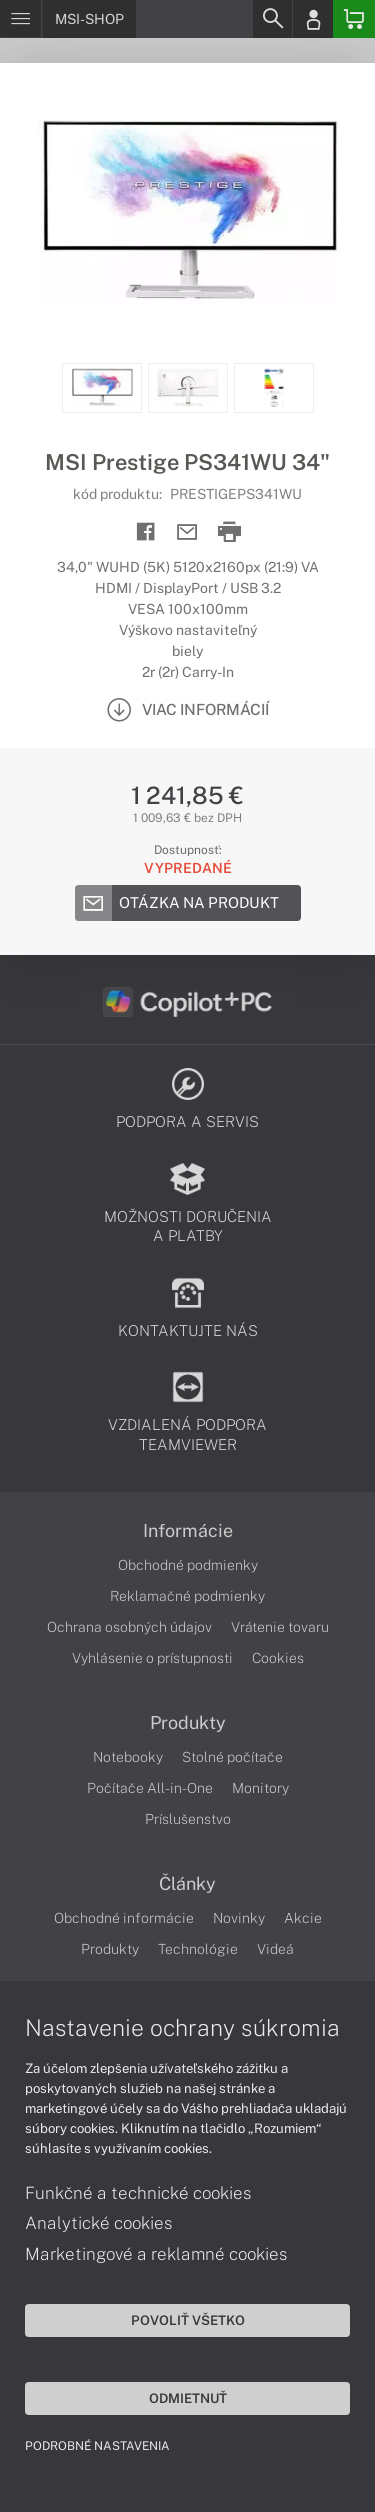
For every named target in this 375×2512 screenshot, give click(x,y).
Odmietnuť (188, 2398)
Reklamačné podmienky (187, 1596)
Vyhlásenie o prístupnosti (152, 1658)
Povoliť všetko (188, 2320)
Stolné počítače (232, 1757)
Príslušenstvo (188, 1819)
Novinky (239, 1918)
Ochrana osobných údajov (129, 1627)
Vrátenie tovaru (280, 1627)
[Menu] (20, 19)
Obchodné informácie (124, 1918)
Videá (275, 1949)
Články (187, 1884)
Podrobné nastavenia (97, 2446)
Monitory (260, 1788)
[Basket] (354, 19)
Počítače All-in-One (150, 1788)
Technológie (198, 1949)
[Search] (272, 19)
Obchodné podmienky (188, 1565)
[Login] (313, 19)
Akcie (303, 1918)
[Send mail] (187, 532)
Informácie (188, 1531)
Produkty (188, 1723)
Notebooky (128, 1757)
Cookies (278, 1658)
